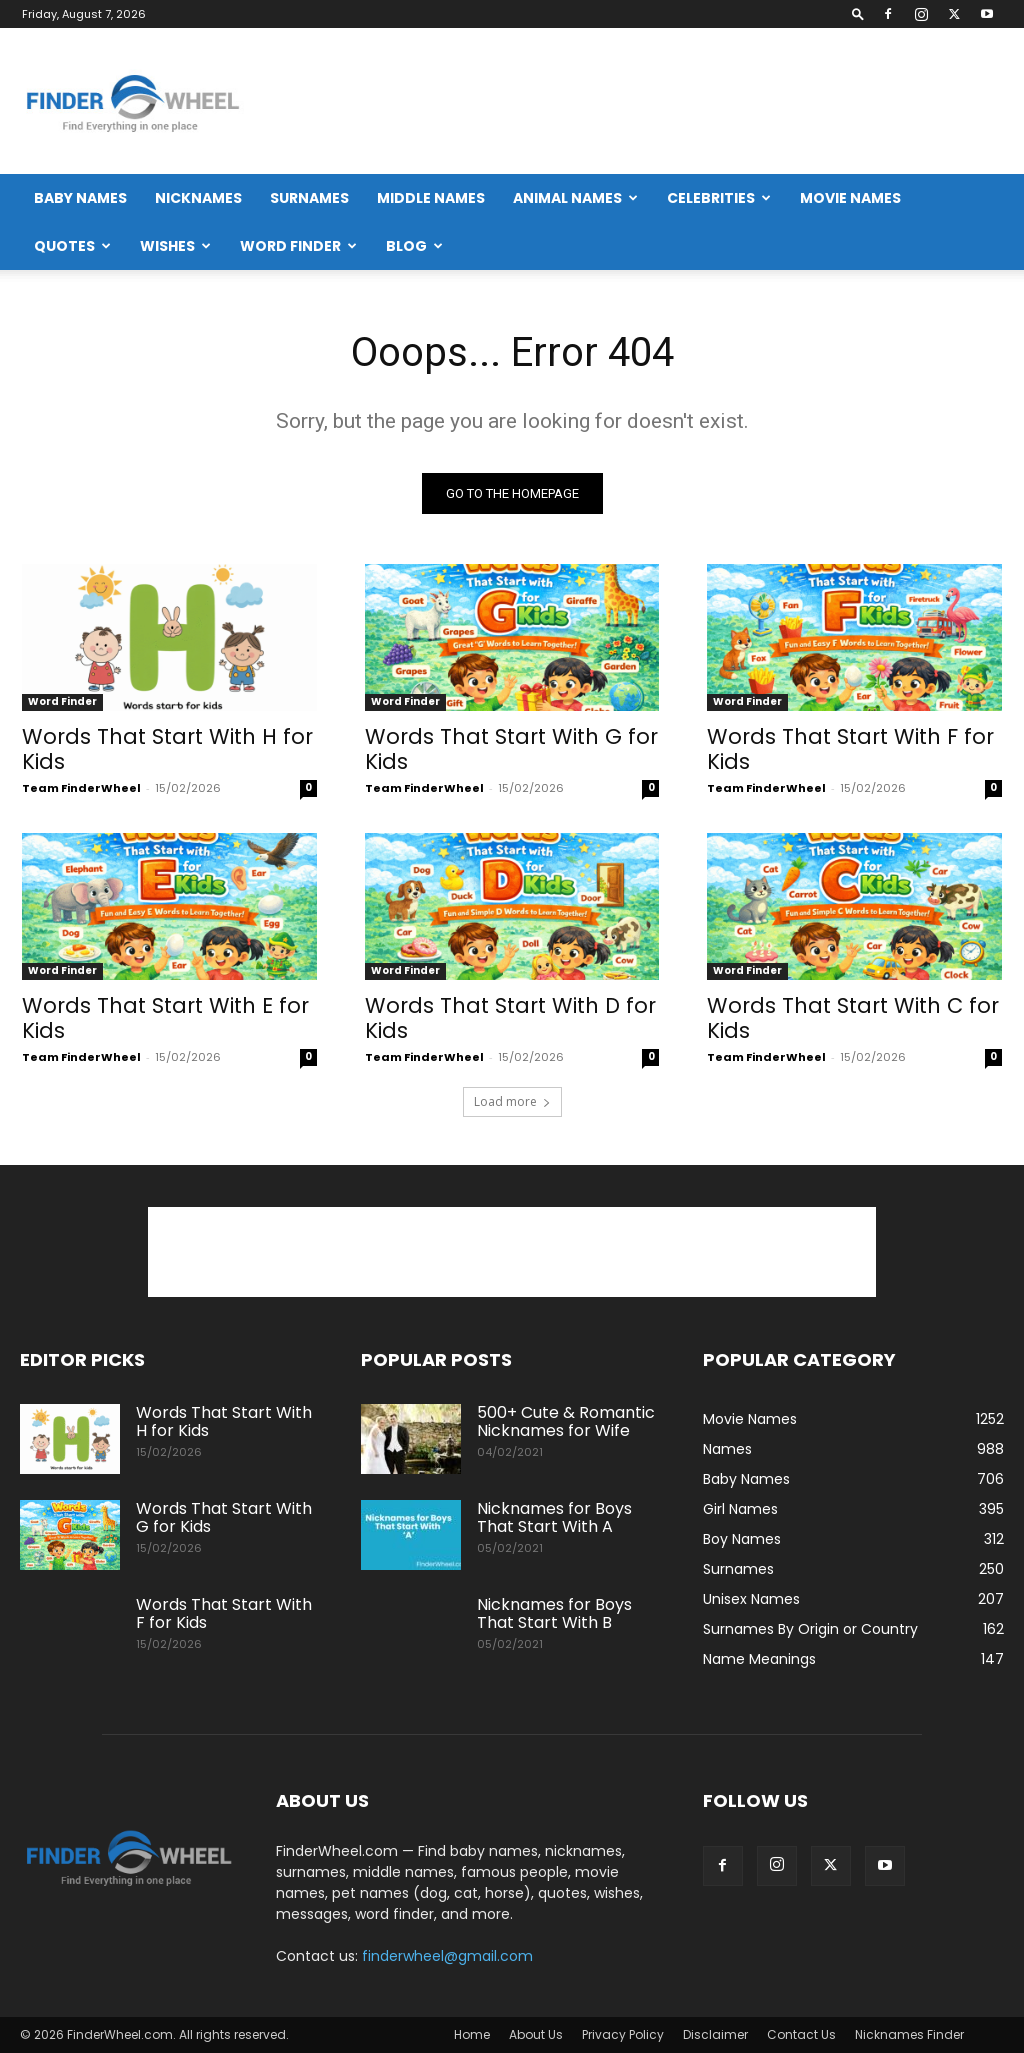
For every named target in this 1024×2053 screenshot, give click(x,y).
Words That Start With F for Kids (850, 749)
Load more (512, 1101)
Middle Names (431, 198)
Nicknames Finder (909, 2034)
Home (472, 2034)
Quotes (72, 246)
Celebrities (719, 198)
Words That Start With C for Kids (853, 1019)
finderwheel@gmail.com (447, 1956)
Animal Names (575, 198)
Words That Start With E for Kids (165, 1019)
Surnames (309, 198)
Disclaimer (715, 2034)
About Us (536, 2034)
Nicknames (198, 198)
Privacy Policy (623, 2034)
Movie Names (850, 198)
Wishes (175, 246)
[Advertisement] (640, 101)
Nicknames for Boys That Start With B (554, 1613)
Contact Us (801, 2034)
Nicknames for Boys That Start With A (554, 1517)
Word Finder (298, 246)
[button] (858, 13)
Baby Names (80, 198)
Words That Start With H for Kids (167, 749)
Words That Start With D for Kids (510, 1019)
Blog (414, 246)
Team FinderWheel (81, 788)
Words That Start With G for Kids (511, 749)
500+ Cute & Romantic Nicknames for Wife (566, 1421)
